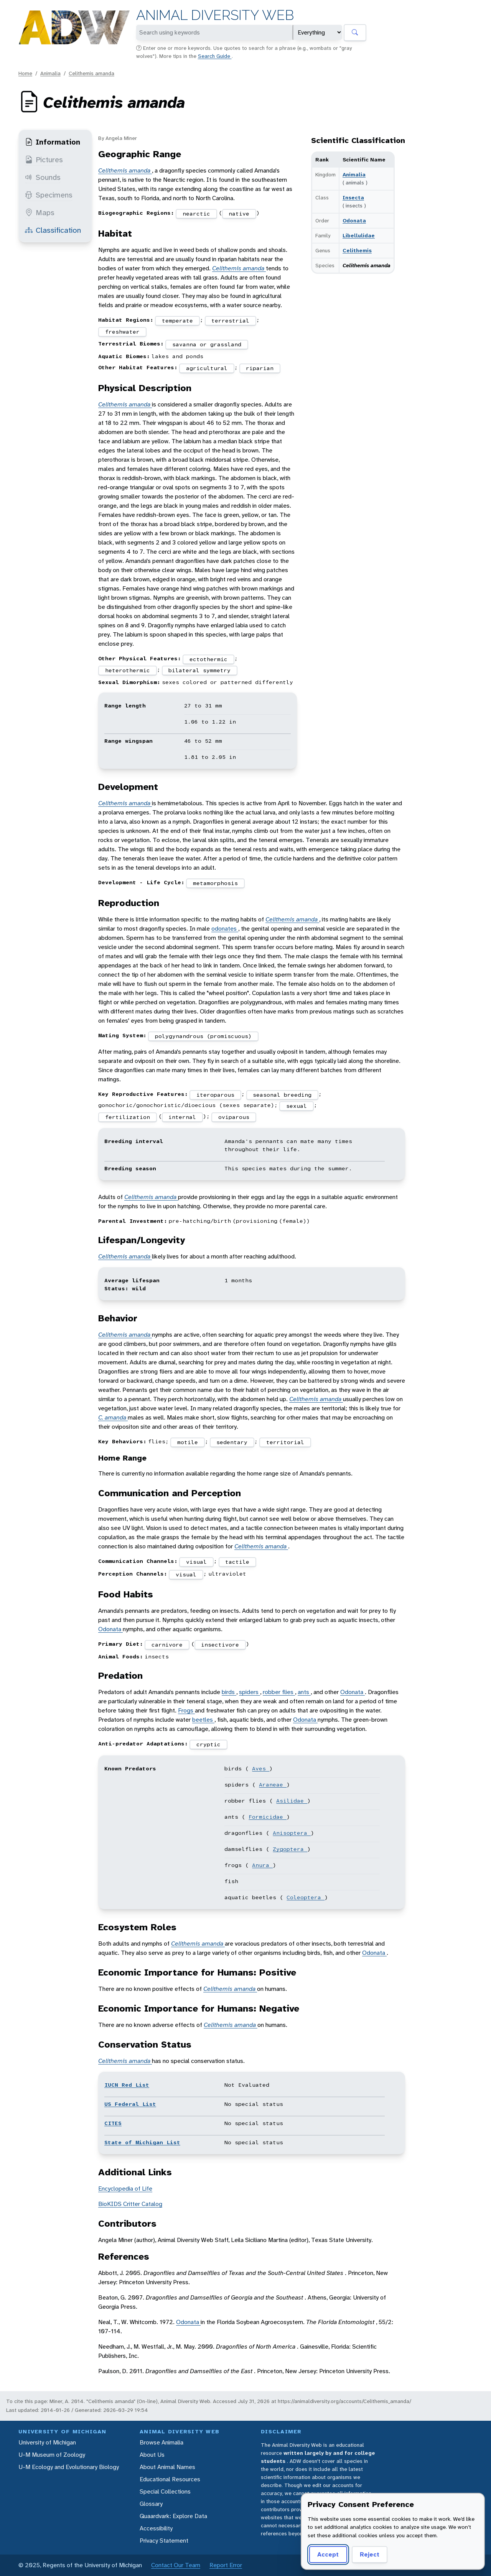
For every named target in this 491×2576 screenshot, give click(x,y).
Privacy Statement (164, 2541)
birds (229, 1692)
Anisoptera (292, 1832)
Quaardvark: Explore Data (173, 2516)
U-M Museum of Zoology (51, 2455)
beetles (203, 1720)
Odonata (354, 220)
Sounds (43, 177)
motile (187, 1442)
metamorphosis (215, 883)
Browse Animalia (161, 2442)
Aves (260, 1768)
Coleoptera (306, 1897)
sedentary (231, 1442)
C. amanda (113, 1417)
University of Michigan (47, 2442)
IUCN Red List (126, 2084)
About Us (152, 2455)
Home (25, 73)
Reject (369, 2554)
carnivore (167, 1644)
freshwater (122, 331)
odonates (224, 928)
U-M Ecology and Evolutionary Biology (68, 2467)
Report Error (225, 2565)
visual (196, 1561)
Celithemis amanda (91, 73)
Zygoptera (290, 1849)
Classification (53, 230)
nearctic (196, 213)
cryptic (208, 1744)
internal (182, 1117)
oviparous (233, 1117)
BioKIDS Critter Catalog (130, 2204)
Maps (39, 212)
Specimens (48, 195)
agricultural (206, 368)
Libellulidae (359, 235)
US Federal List (130, 2104)
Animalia (50, 73)
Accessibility (156, 2528)
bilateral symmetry (199, 670)
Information (52, 142)
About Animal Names (167, 2467)
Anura (262, 1865)
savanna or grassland (206, 344)
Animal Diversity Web (215, 15)
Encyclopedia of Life (125, 2189)
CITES (113, 2123)
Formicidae (268, 1816)
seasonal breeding (282, 1094)
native (239, 213)
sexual (296, 1105)
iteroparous (215, 1094)
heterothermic (127, 670)
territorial (285, 1442)
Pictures (44, 159)
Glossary (151, 2504)
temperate (177, 320)
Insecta (353, 197)
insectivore (220, 1644)
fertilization (127, 1117)
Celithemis (357, 250)
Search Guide (215, 56)
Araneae (273, 1784)
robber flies (279, 1692)
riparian (260, 368)
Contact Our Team (175, 2565)
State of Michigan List (142, 2142)
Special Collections (165, 2491)
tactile (237, 1561)
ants (304, 1692)
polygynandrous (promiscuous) (203, 1036)
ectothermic (208, 659)
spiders (249, 1692)
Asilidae (291, 1800)
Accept (328, 2554)
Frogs (186, 1710)
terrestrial (230, 320)
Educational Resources (170, 2479)
